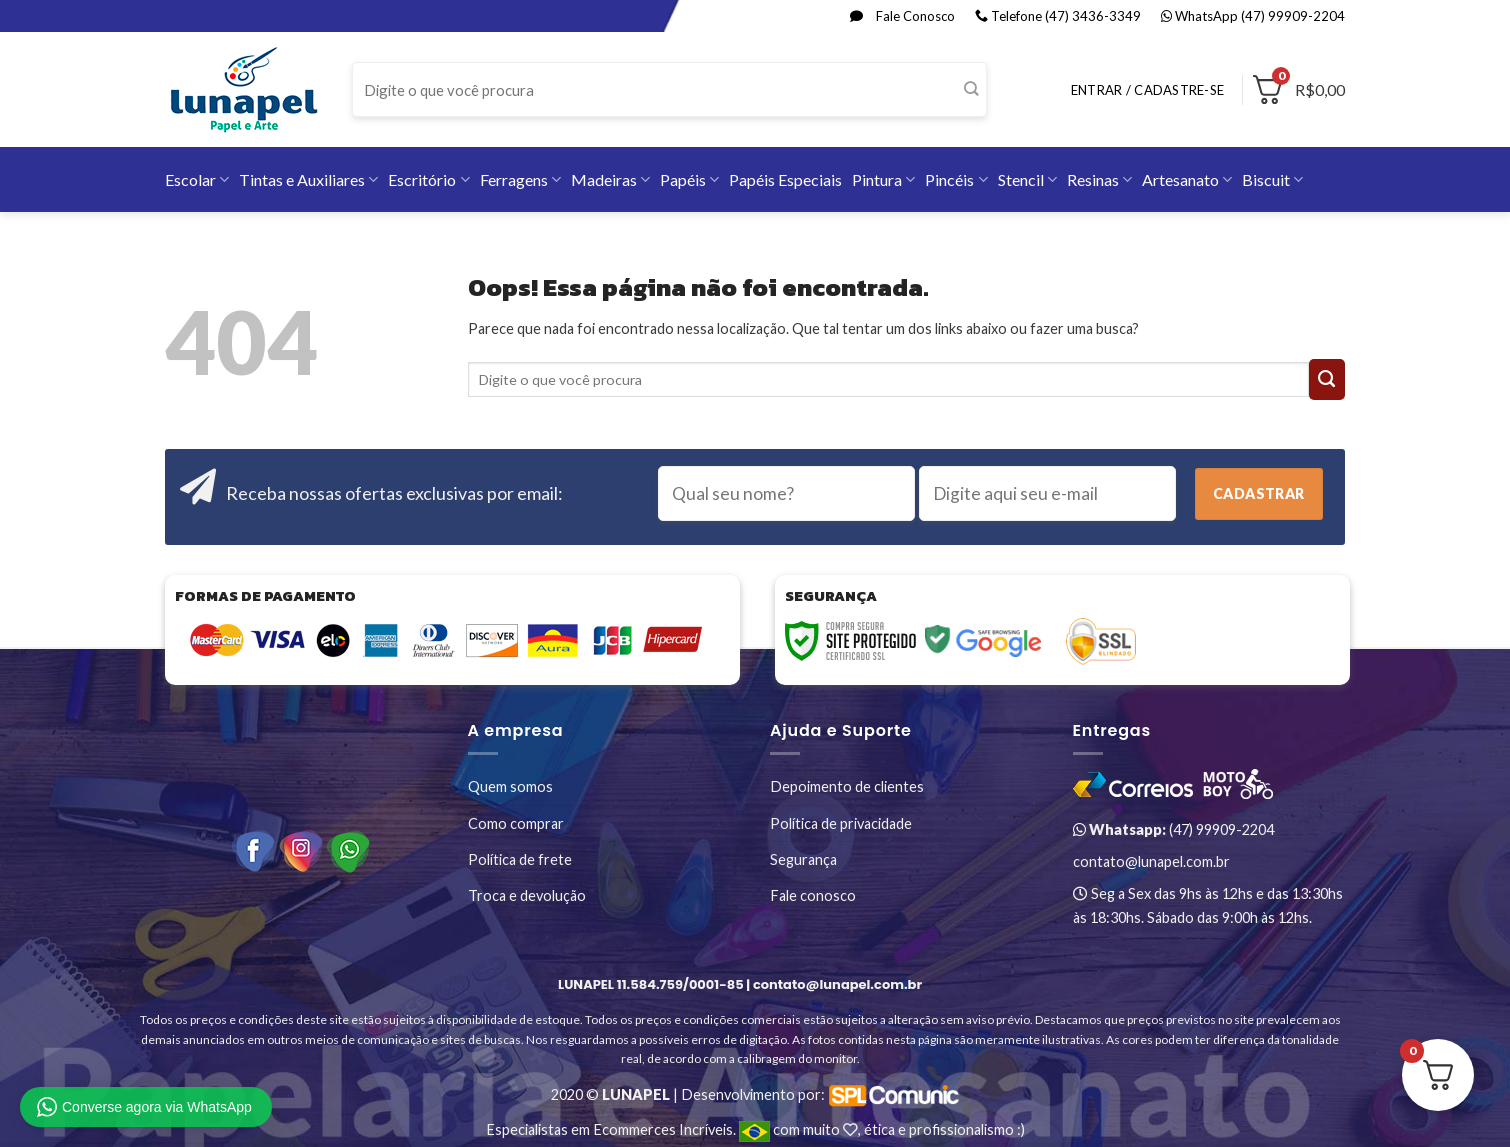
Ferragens (520, 179)
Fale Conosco (902, 16)
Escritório (428, 179)
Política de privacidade (841, 823)
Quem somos (510, 786)
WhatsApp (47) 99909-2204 (1253, 16)
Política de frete (520, 859)
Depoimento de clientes (847, 786)
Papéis (689, 179)
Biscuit (1272, 179)
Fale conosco (813, 895)
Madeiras (610, 179)
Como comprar (516, 823)
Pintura (883, 179)
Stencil (1027, 179)
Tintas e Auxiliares (308, 179)
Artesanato (1187, 179)
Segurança (803, 859)
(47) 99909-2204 (1173, 829)
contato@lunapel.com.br (1151, 861)
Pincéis (956, 179)
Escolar (197, 179)
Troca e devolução (527, 895)
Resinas (1099, 179)
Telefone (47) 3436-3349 (1058, 16)
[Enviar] (970, 90)
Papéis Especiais (785, 179)
